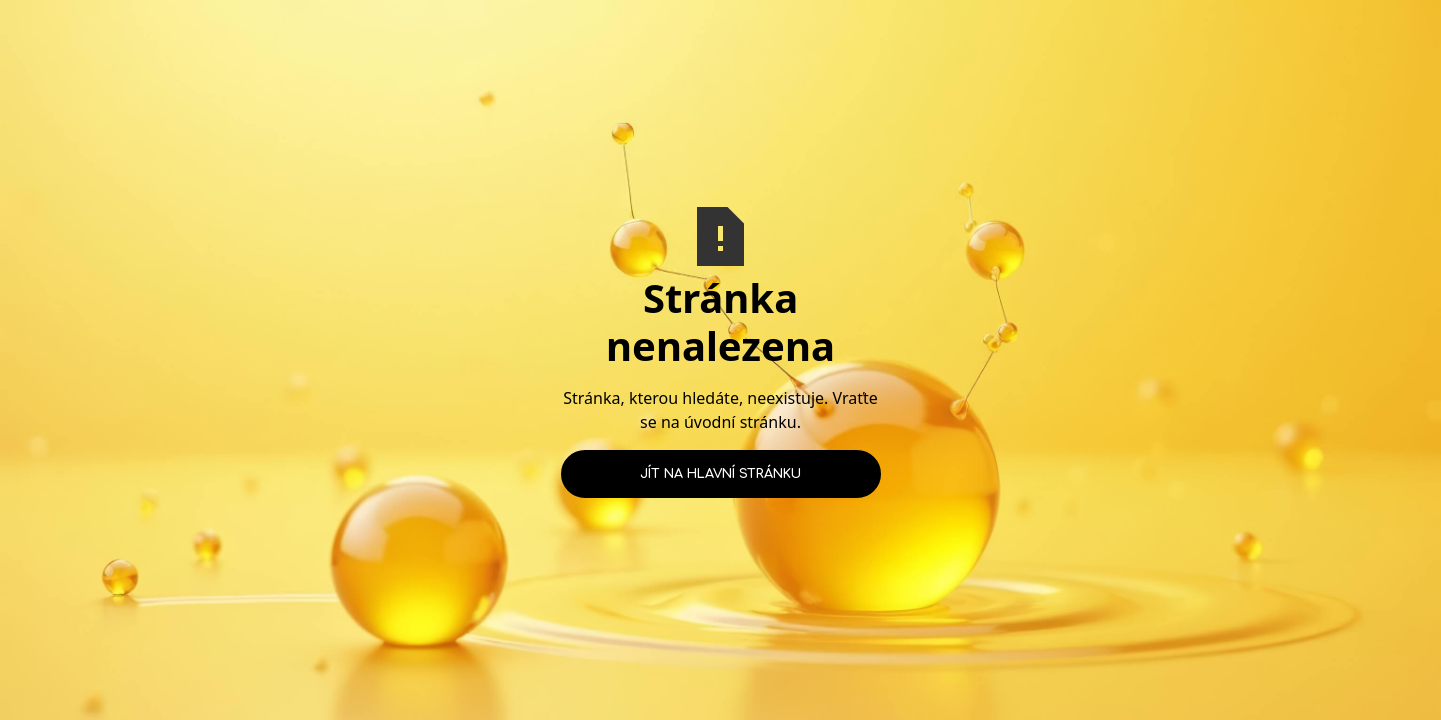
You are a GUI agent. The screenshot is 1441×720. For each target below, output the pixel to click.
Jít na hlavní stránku (720, 474)
